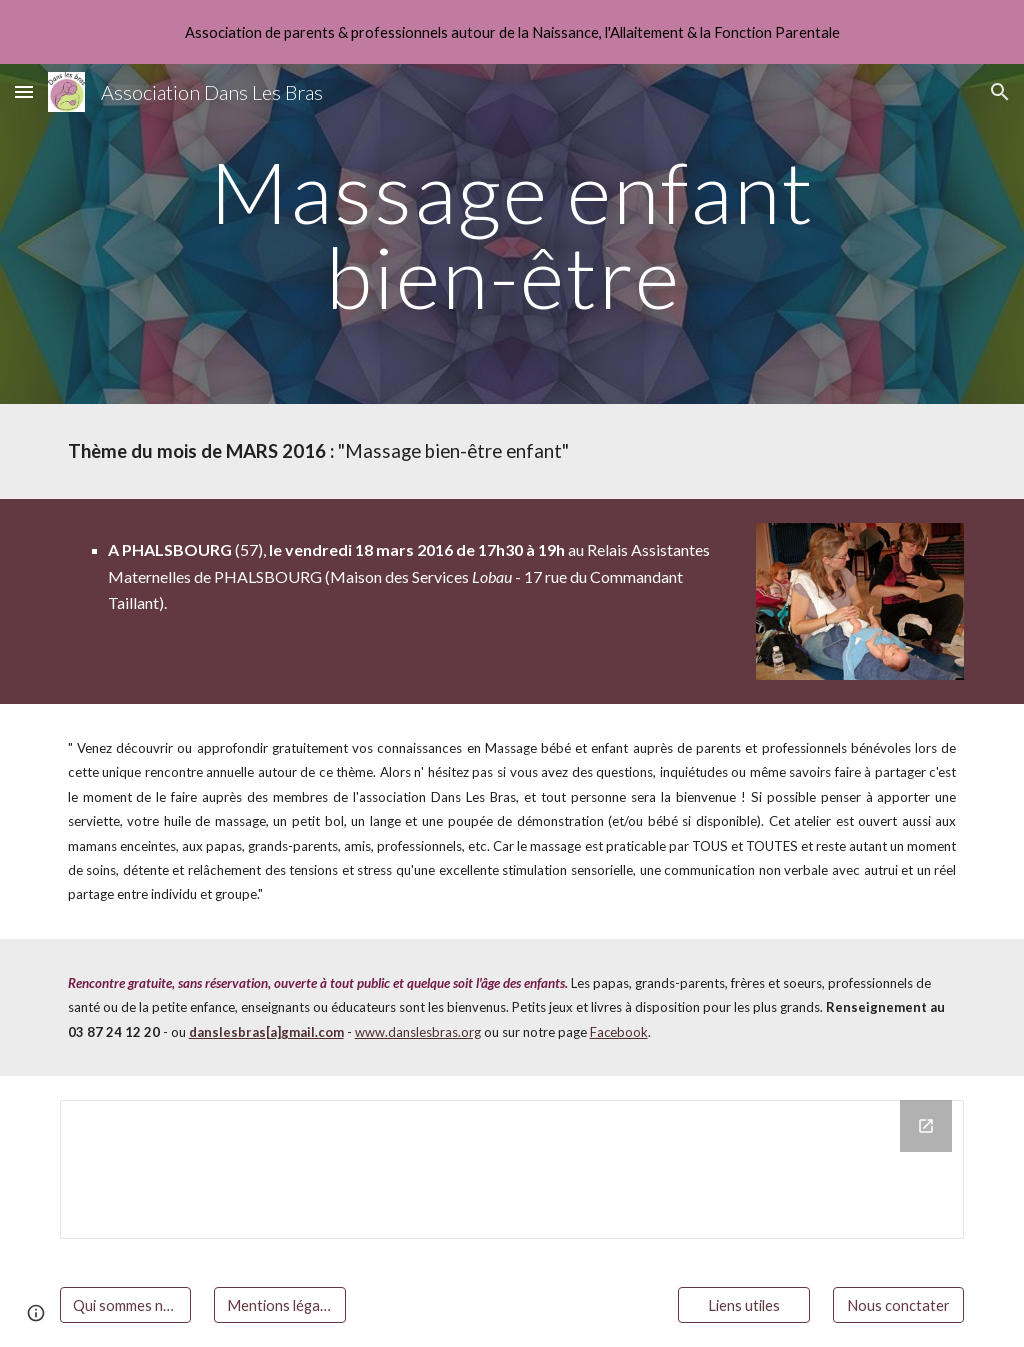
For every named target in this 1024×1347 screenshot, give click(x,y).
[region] (512, 32)
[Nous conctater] (898, 1305)
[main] (512, 234)
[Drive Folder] (512, 1169)
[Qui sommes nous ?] (125, 1305)
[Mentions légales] (279, 1305)
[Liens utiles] (743, 1305)
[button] (24, 91)
